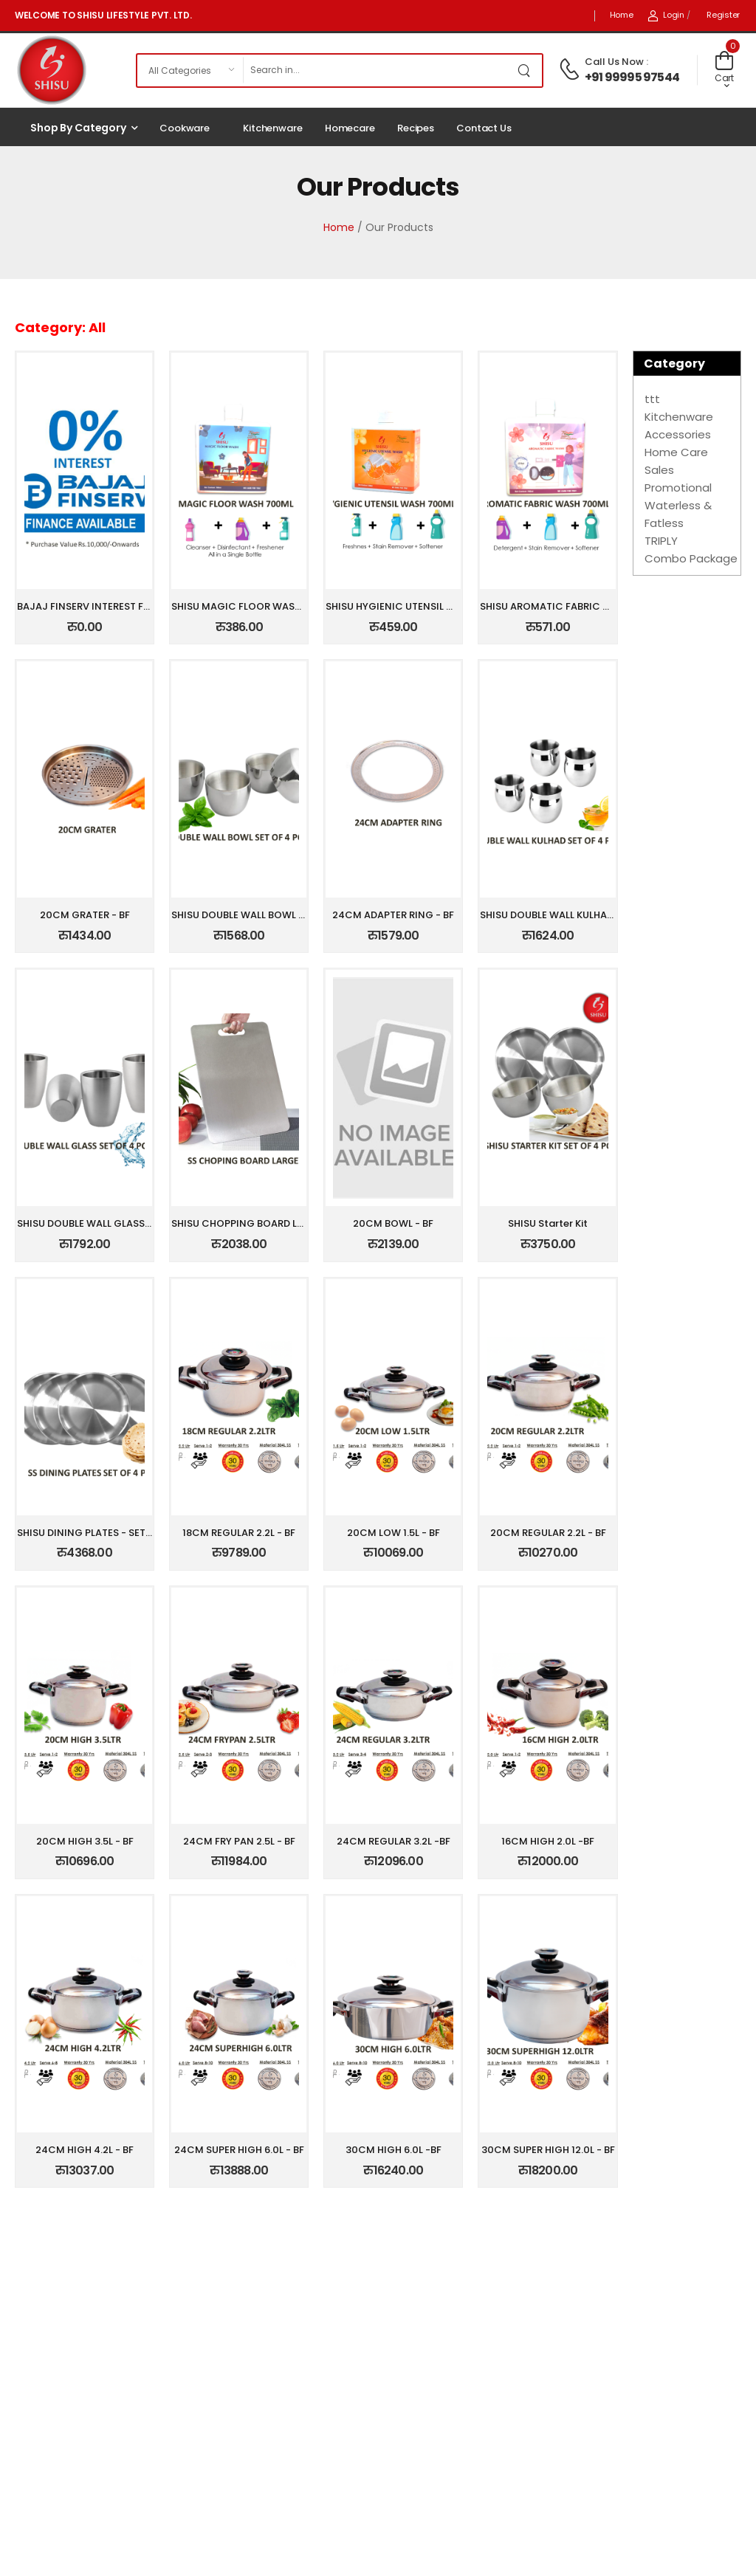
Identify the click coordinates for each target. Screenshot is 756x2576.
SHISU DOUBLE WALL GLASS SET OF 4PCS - (116, 1223)
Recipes (415, 128)
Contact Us (484, 128)
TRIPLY (661, 540)
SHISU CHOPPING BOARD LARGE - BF (257, 1223)
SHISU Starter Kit (548, 1223)
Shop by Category (78, 127)
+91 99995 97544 (632, 77)
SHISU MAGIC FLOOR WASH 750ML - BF (263, 606)
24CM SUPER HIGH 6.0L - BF (239, 2150)
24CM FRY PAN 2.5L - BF (239, 1841)
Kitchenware (273, 128)
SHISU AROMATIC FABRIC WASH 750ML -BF (582, 606)
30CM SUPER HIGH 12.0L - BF (548, 2150)
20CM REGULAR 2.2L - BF (548, 1533)
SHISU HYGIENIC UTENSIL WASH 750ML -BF (426, 606)
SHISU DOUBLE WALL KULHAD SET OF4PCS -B (584, 915)
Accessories (678, 434)
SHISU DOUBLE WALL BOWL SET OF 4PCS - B (273, 915)
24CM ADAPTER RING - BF (393, 915)
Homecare (350, 128)
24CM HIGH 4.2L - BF (84, 2150)
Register (723, 15)
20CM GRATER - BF (85, 915)
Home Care (676, 452)
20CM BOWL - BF (393, 1223)
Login (665, 15)
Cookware (184, 128)
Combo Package (691, 558)
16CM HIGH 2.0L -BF (547, 1841)
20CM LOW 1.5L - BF (393, 1533)
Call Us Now (614, 62)
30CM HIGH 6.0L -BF (393, 2150)
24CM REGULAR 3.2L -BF (393, 1841)
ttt (652, 399)
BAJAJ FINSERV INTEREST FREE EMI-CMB (112, 606)
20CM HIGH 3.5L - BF (85, 1841)
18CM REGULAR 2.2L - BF (238, 1533)
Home (621, 15)
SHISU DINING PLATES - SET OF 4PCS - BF (113, 1533)
